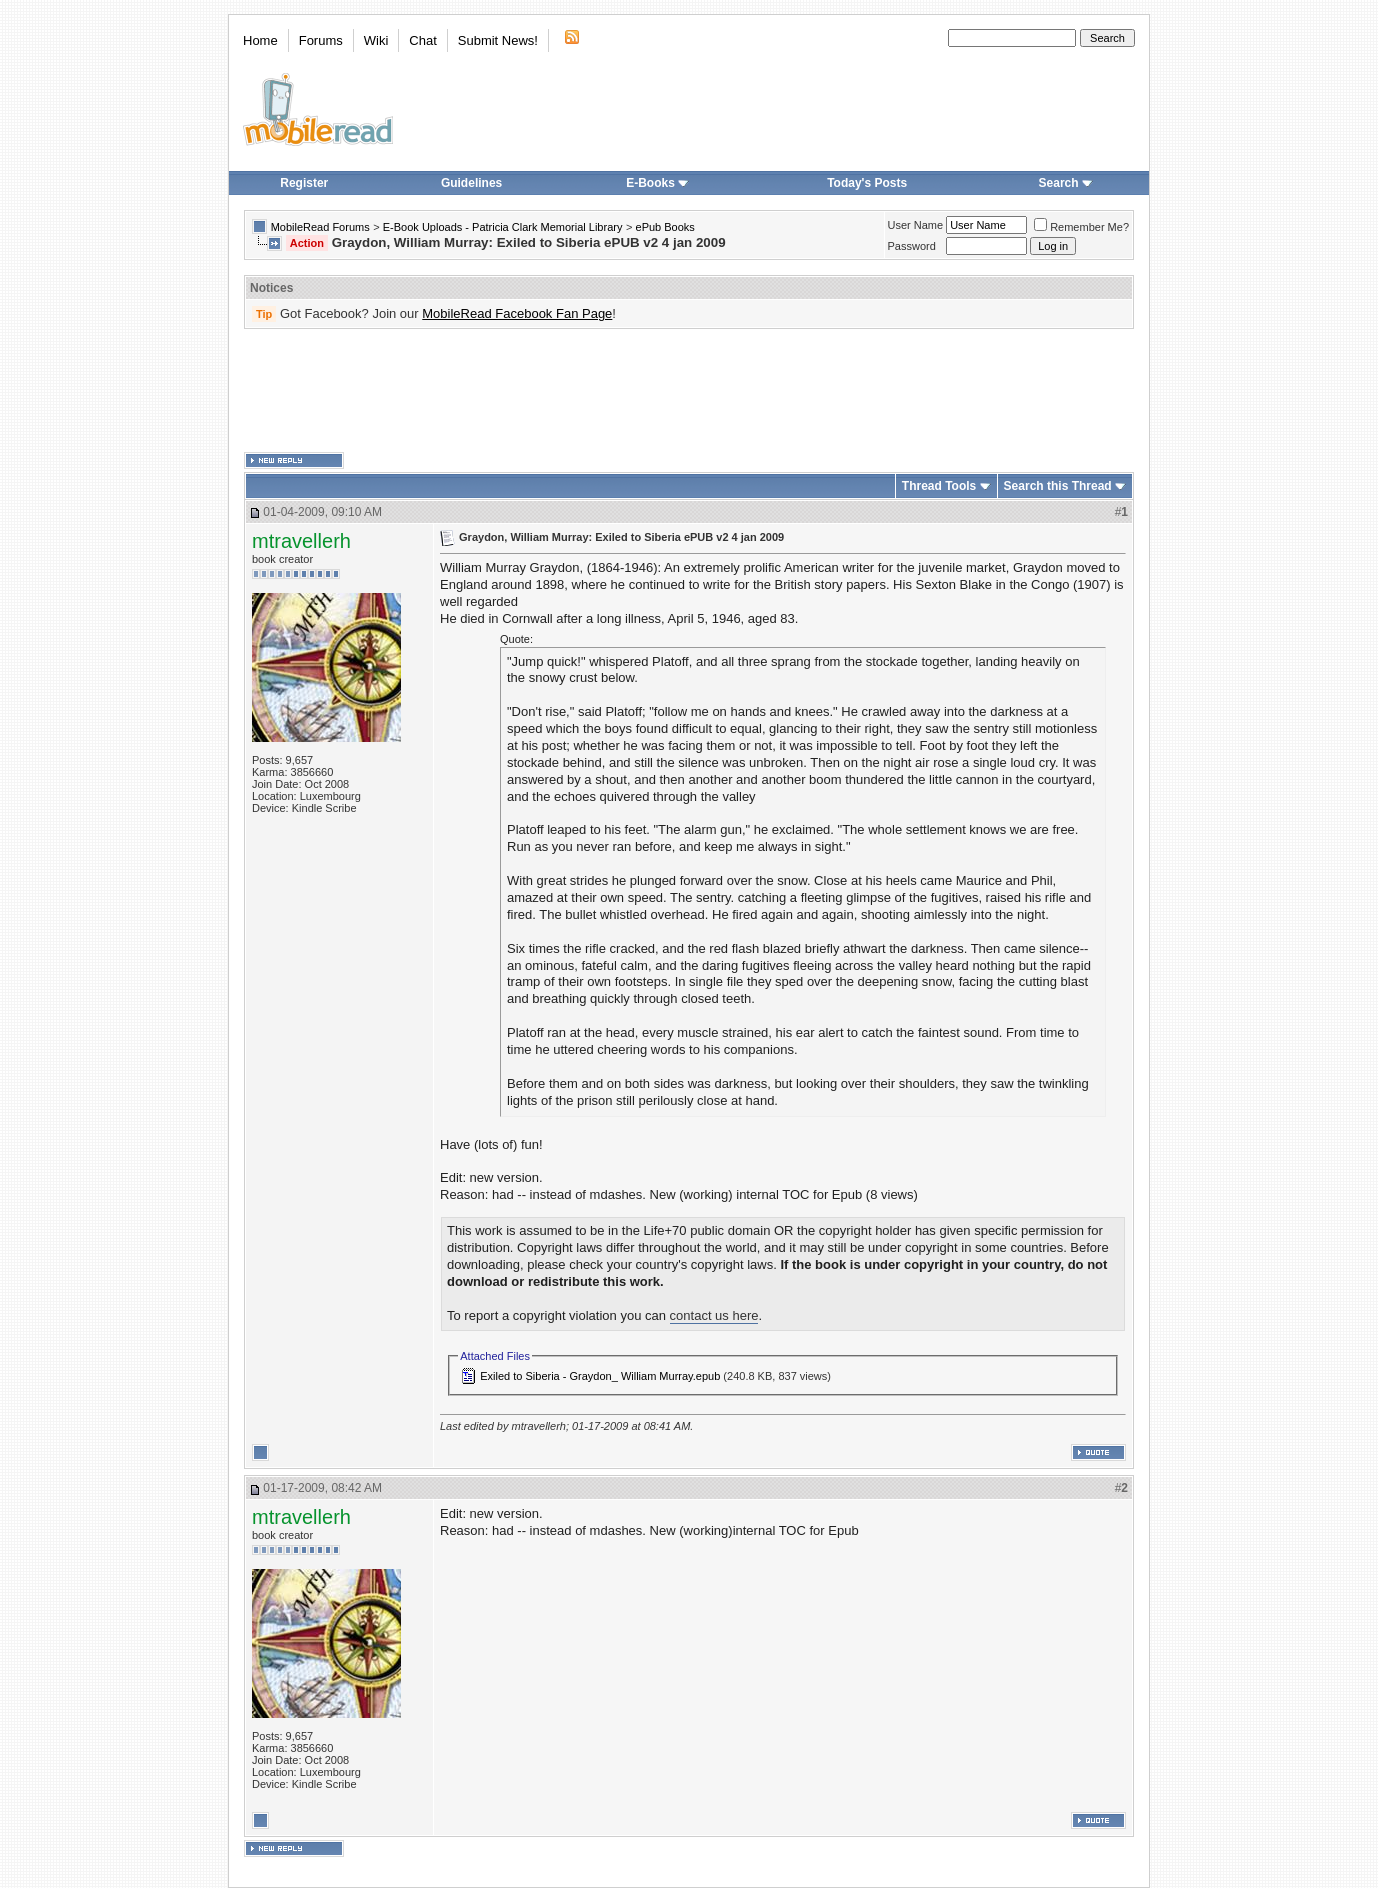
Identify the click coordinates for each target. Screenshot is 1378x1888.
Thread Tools (939, 486)
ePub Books (665, 227)
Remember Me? (1081, 227)
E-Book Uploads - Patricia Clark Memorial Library (503, 227)
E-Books (657, 183)
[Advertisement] (689, 391)
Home (260, 40)
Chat (422, 40)
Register (304, 183)
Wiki (376, 40)
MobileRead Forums (320, 227)
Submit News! (498, 40)
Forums (321, 40)
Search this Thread (1058, 486)
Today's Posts (867, 183)
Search (1066, 183)
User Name (916, 225)
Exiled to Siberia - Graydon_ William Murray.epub (600, 1376)
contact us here (714, 1315)
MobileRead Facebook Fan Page (517, 313)
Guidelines (471, 183)
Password (912, 246)
